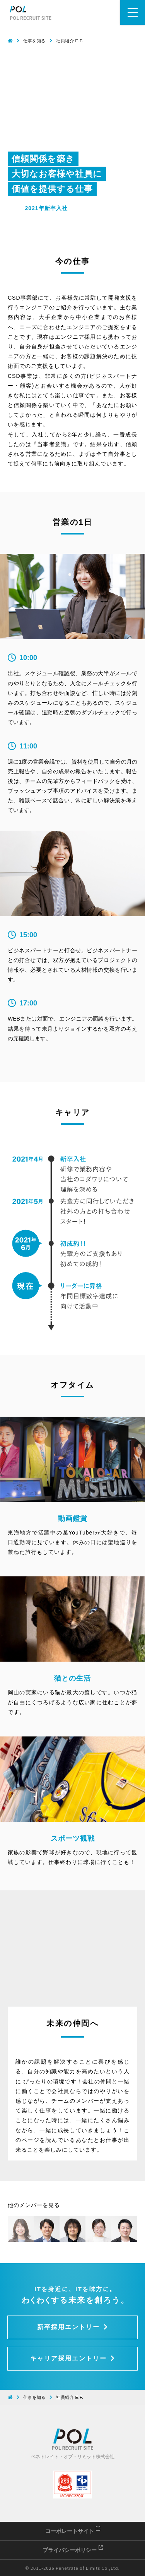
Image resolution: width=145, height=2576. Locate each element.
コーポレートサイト (72, 2531)
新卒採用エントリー (72, 2327)
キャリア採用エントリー (72, 2358)
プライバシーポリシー (73, 2550)
